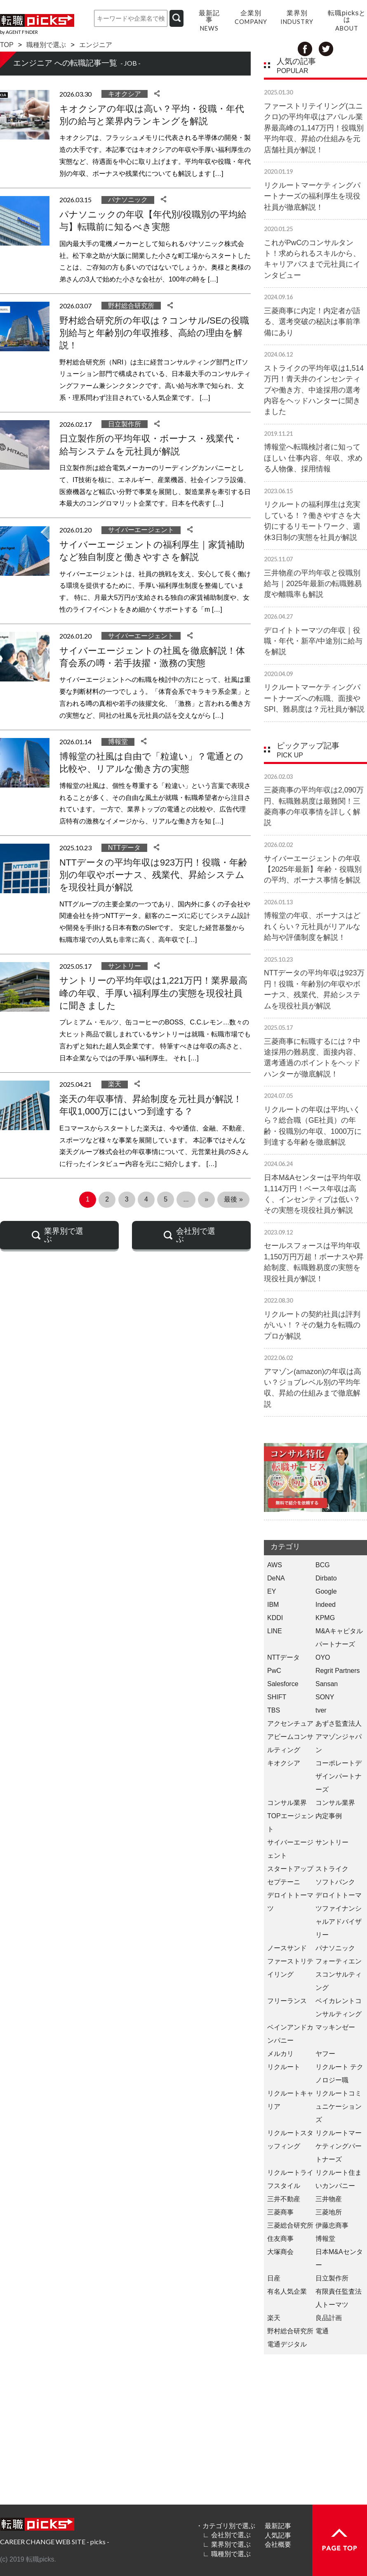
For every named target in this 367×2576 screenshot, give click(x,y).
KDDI (275, 1617)
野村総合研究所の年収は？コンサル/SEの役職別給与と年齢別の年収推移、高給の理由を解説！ (154, 332)
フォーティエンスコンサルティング (338, 1974)
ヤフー (325, 2053)
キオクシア (124, 93)
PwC (274, 1670)
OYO (322, 1657)
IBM (273, 1604)
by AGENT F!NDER (19, 32)
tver (321, 1710)
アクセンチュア (290, 1723)
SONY (324, 1697)
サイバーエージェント (141, 529)
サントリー (124, 966)
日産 (273, 2278)
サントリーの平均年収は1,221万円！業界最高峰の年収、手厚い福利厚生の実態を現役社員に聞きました (153, 992)
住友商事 (280, 2238)
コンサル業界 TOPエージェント (290, 1816)
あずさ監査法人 (338, 1723)
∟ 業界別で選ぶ (226, 2544)
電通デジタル (287, 2344)
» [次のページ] (206, 1199)
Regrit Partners (337, 1670)
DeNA (276, 1578)
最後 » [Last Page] (233, 1199)
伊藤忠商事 (331, 2225)
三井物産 (328, 2198)
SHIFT (276, 1697)
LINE (274, 1631)
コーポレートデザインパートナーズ (338, 1776)
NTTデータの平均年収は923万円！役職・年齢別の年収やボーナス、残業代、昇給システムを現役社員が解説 (153, 874)
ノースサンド (287, 1948)
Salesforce (283, 1683)
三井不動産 (283, 2198)
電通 (322, 2331)
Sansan (326, 1683)
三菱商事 (280, 2212)
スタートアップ (290, 1868)
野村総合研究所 (131, 305)
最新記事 (278, 2525)
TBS (273, 1710)
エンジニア (95, 44)
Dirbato (326, 1578)
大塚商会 (280, 2251)
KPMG (325, 1617)
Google (326, 1591)
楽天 (114, 1084)
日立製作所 (124, 424)
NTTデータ (124, 847)
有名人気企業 (287, 2291)
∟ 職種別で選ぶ (226, 2553)
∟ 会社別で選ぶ (226, 2535)
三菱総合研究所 (290, 2225)
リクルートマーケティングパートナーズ (338, 2146)
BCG (322, 1564)
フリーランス (287, 2000)
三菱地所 (328, 2212)
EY (271, 1591)
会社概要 (278, 2544)
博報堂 (118, 741)
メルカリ (280, 2053)
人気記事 (278, 2535)
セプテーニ (283, 1881)
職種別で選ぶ (46, 44)
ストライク (331, 1868)
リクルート (283, 2066)
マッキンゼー (335, 2027)
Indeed (325, 1604)
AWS (274, 1564)
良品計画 (328, 2317)
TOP (7, 44)
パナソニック (128, 199)
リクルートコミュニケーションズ (338, 2106)
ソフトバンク (335, 1881)
